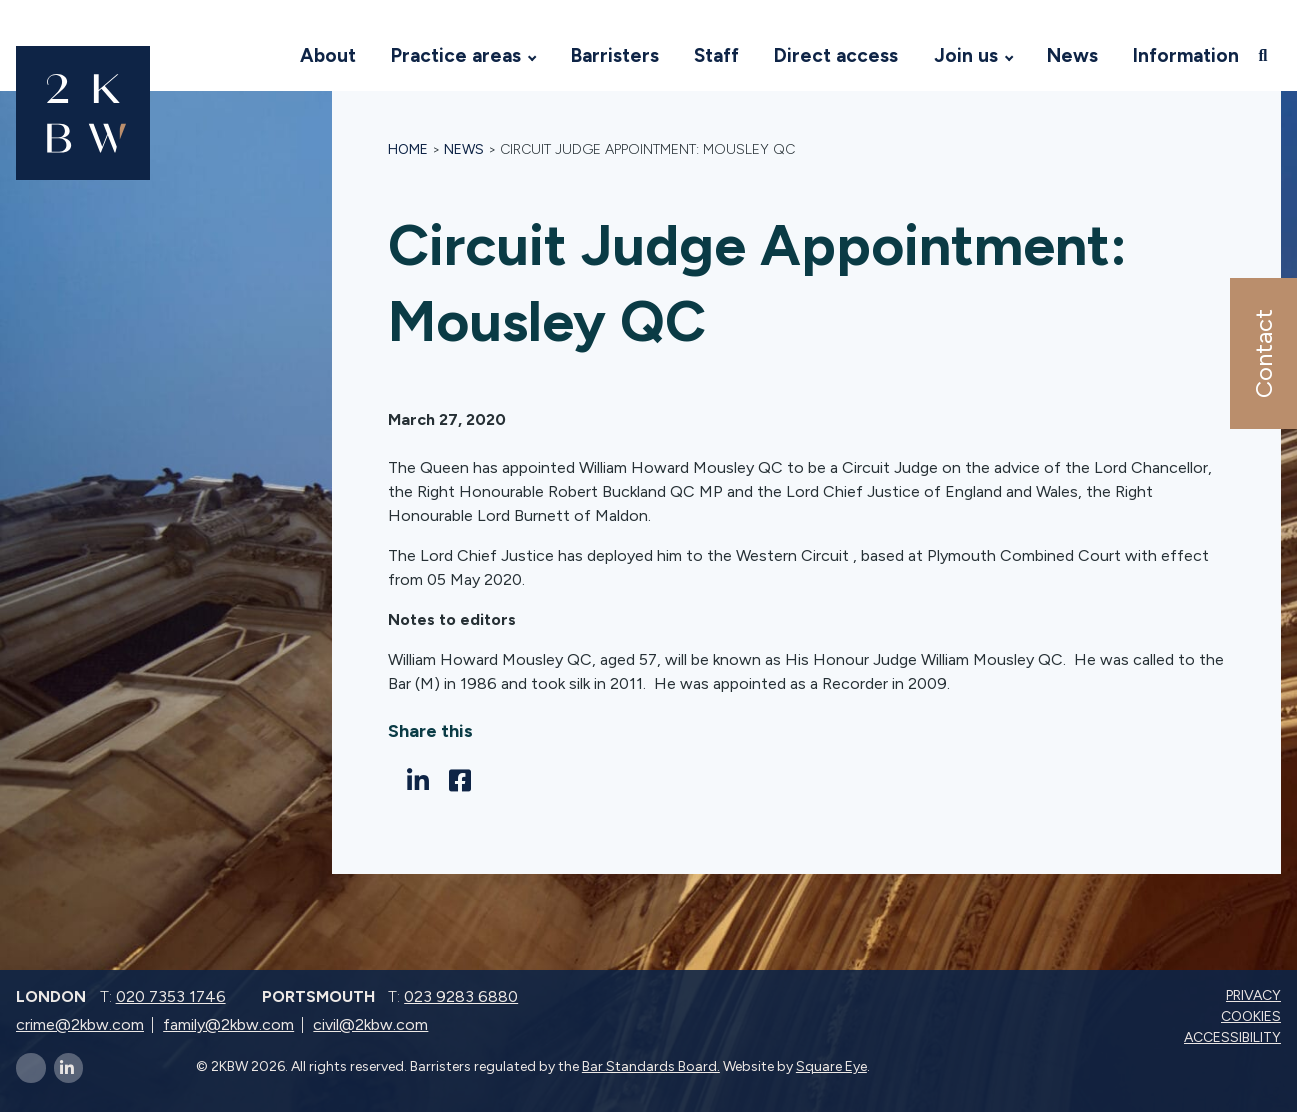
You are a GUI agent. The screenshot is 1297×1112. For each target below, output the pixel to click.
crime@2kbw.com (80, 1024)
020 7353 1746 (171, 996)
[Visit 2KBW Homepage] (263, 56)
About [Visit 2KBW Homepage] (328, 55)
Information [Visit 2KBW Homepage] (1186, 55)
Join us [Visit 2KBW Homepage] (966, 55)
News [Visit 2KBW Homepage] (1072, 55)
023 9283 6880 (461, 996)
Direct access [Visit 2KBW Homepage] (836, 55)
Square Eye (831, 1066)
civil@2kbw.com (370, 1024)
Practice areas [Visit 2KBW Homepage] (456, 55)
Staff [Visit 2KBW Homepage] (716, 55)
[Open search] (1265, 55)
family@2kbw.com (228, 1024)
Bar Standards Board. (651, 1066)
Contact (1262, 353)
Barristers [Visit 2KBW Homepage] (615, 55)
